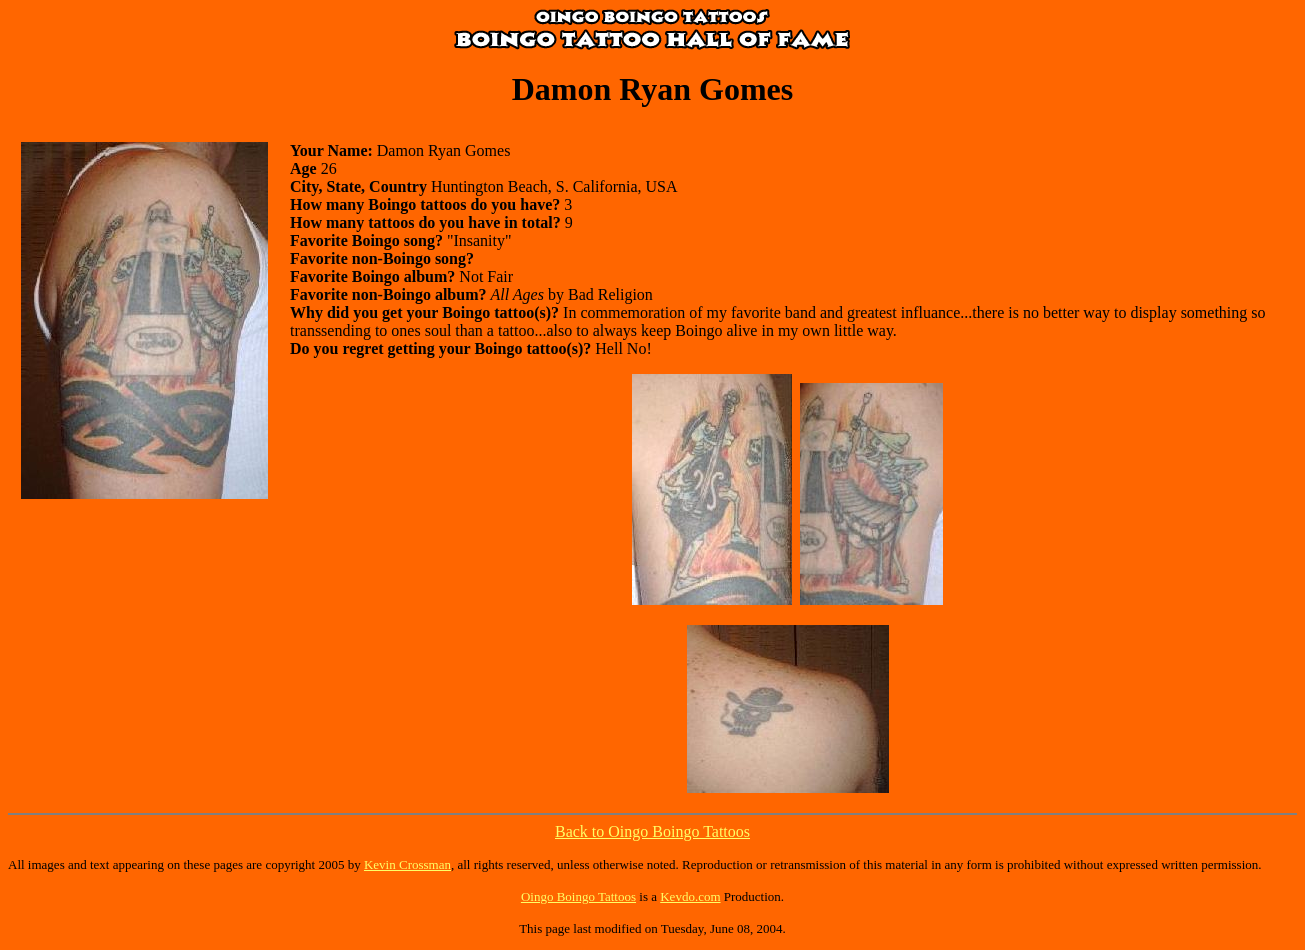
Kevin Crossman (407, 864)
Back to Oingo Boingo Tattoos (652, 831)
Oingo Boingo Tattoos (578, 896)
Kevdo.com (690, 896)
